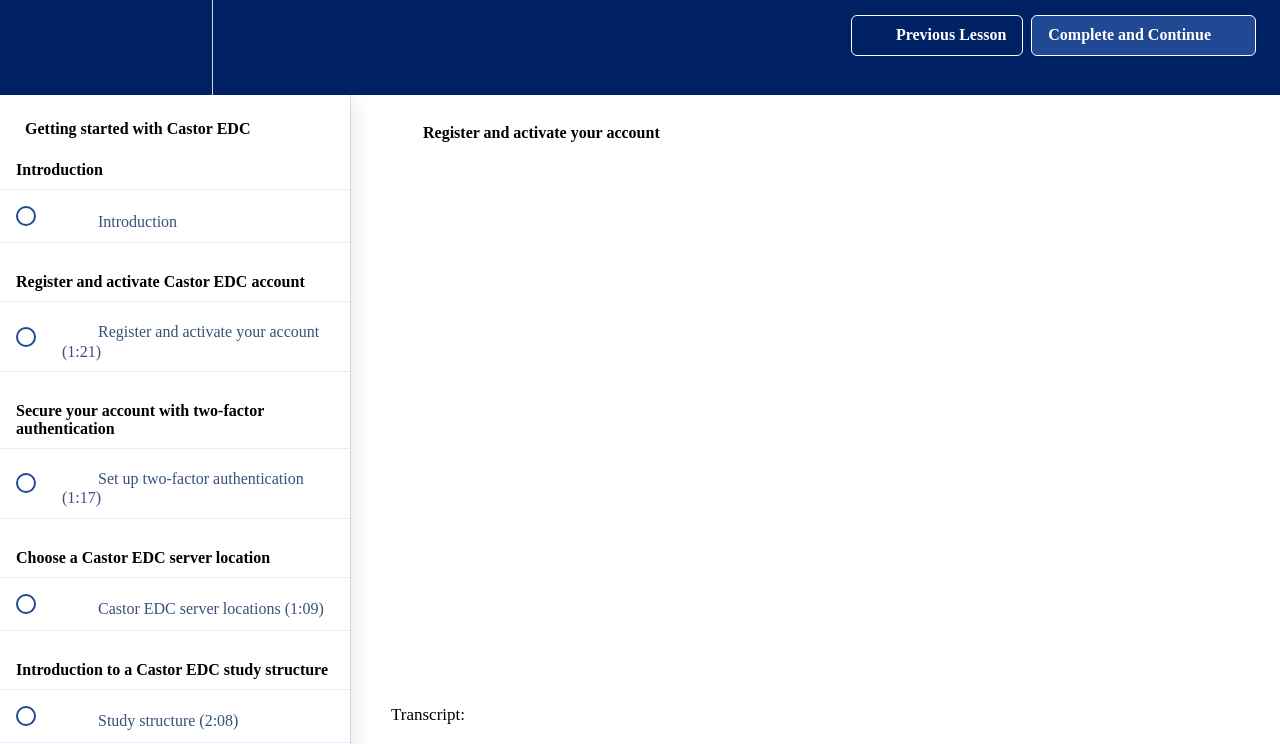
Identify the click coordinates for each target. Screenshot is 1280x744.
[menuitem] (175, 47)
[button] (37, 47)
